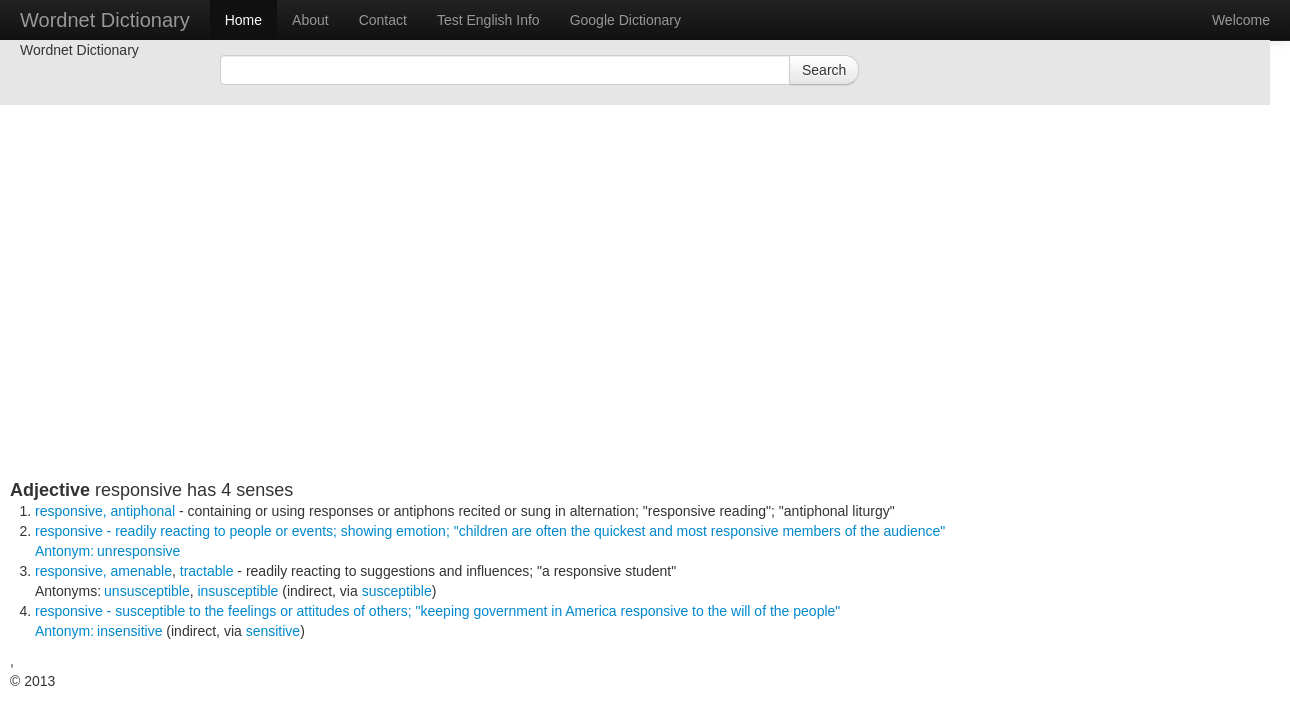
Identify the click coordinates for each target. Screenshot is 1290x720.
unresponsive (138, 551)
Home (243, 20)
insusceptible (237, 591)
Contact (383, 20)
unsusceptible (147, 591)
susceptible (397, 591)
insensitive (129, 631)
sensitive (273, 631)
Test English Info (488, 20)
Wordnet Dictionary (105, 20)
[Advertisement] (495, 340)
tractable (207, 571)
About (310, 20)
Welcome (1241, 20)
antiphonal (142, 511)
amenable (141, 571)
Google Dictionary (625, 20)
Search (824, 70)
